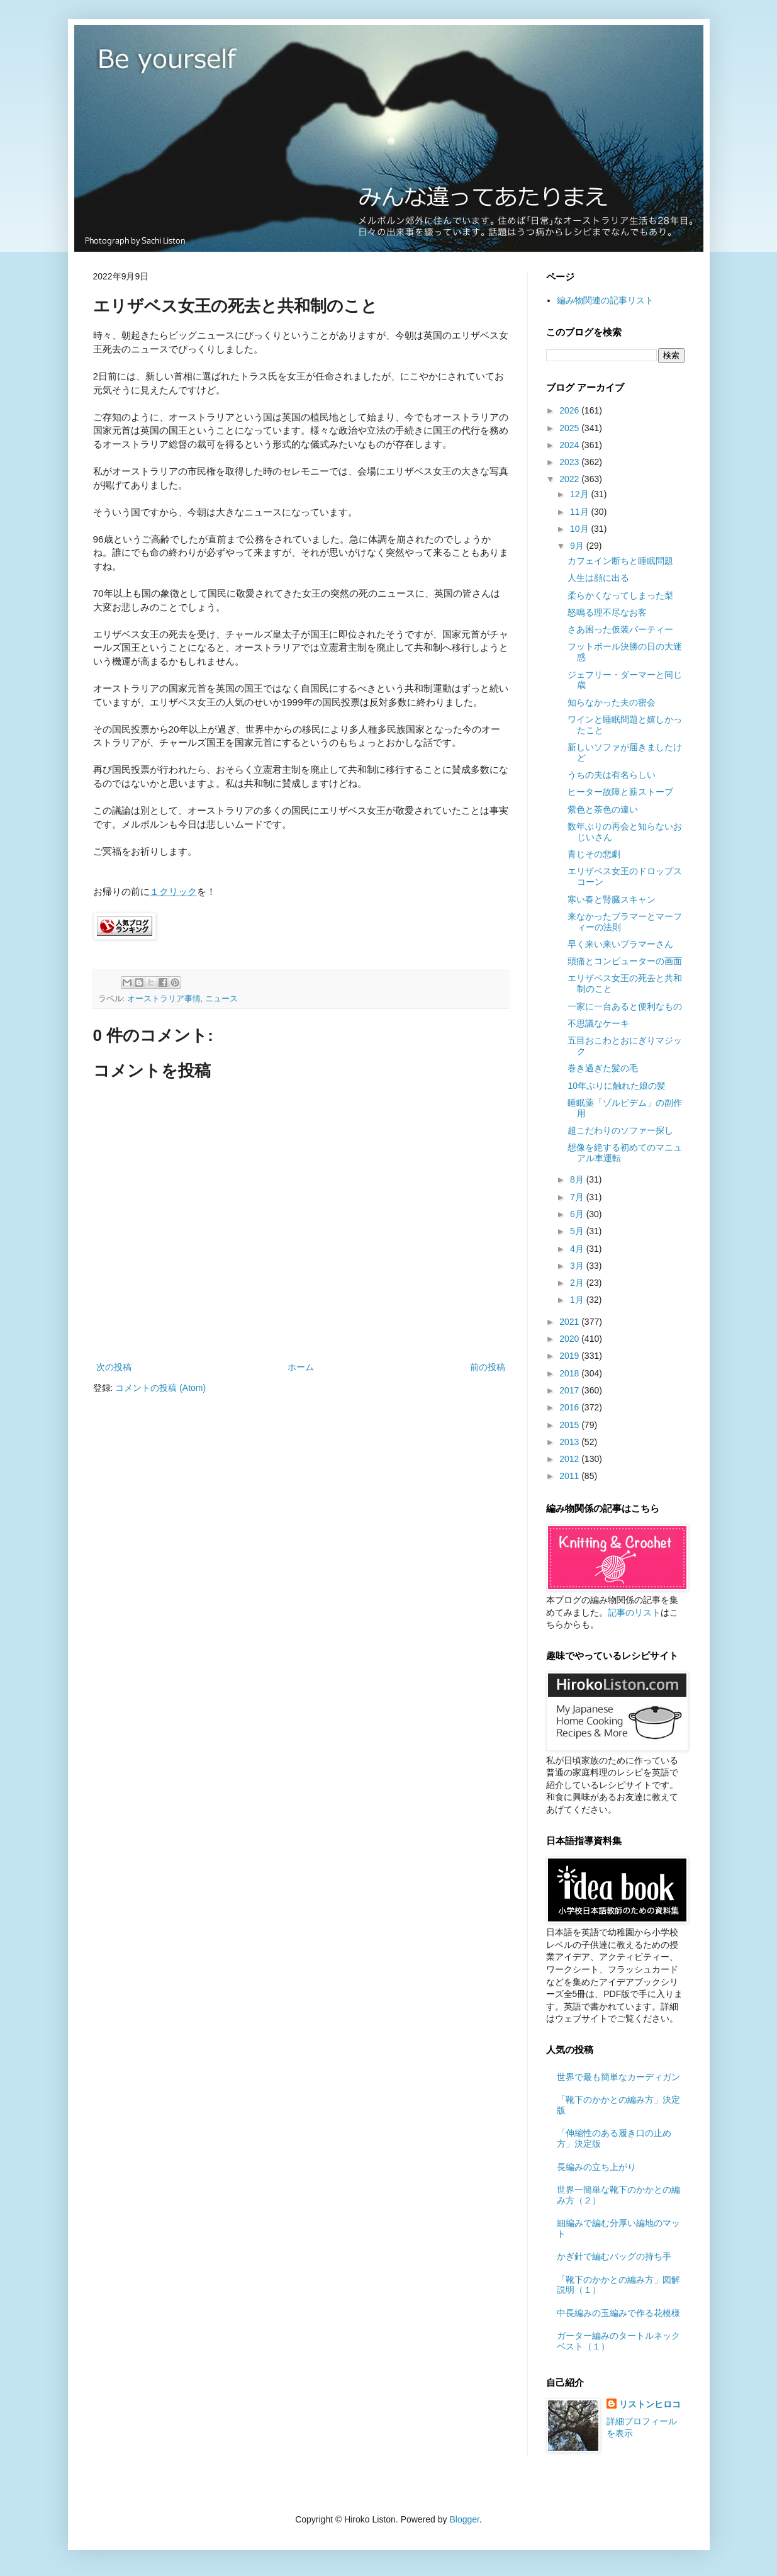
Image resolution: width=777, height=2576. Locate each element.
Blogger (464, 2519)
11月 (580, 512)
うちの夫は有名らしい (611, 775)
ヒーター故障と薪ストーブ (620, 792)
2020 (570, 1339)
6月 (578, 1214)
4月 (578, 1249)
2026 (570, 410)
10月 (580, 529)
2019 (570, 1356)
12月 (580, 494)
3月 (578, 1266)
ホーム (301, 1367)
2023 (570, 462)
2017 (570, 1390)
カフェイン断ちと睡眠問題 (620, 561)
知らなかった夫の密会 (611, 702)
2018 (570, 1373)
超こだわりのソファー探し (620, 1130)
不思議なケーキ (598, 1023)
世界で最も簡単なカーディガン (618, 2077)
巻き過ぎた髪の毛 (602, 1068)
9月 (578, 546)
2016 (570, 1407)
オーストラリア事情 (164, 998)
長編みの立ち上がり (596, 2167)
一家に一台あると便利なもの (624, 1006)
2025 (570, 428)
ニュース (221, 998)
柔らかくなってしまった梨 (620, 595)
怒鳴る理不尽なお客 (607, 612)
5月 (578, 1231)
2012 (570, 1459)
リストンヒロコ (650, 2404)
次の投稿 (113, 1367)
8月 (578, 1179)
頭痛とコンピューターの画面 (624, 961)
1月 (578, 1300)
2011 (570, 1476)
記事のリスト (634, 1612)
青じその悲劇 (593, 854)
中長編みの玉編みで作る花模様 (618, 2313)
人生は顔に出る (598, 578)
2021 (570, 1322)
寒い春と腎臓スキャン (611, 899)
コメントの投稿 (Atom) (160, 1388)
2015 (570, 1425)
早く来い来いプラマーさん (620, 944)
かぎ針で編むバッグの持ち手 (614, 2256)
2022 (570, 479)
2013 (570, 1442)
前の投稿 (487, 1367)
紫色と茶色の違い (602, 809)
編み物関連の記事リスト (605, 300)
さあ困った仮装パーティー (620, 629)
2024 (570, 445)
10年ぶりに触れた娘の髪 (616, 1086)
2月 (578, 1283)
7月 (578, 1197)
